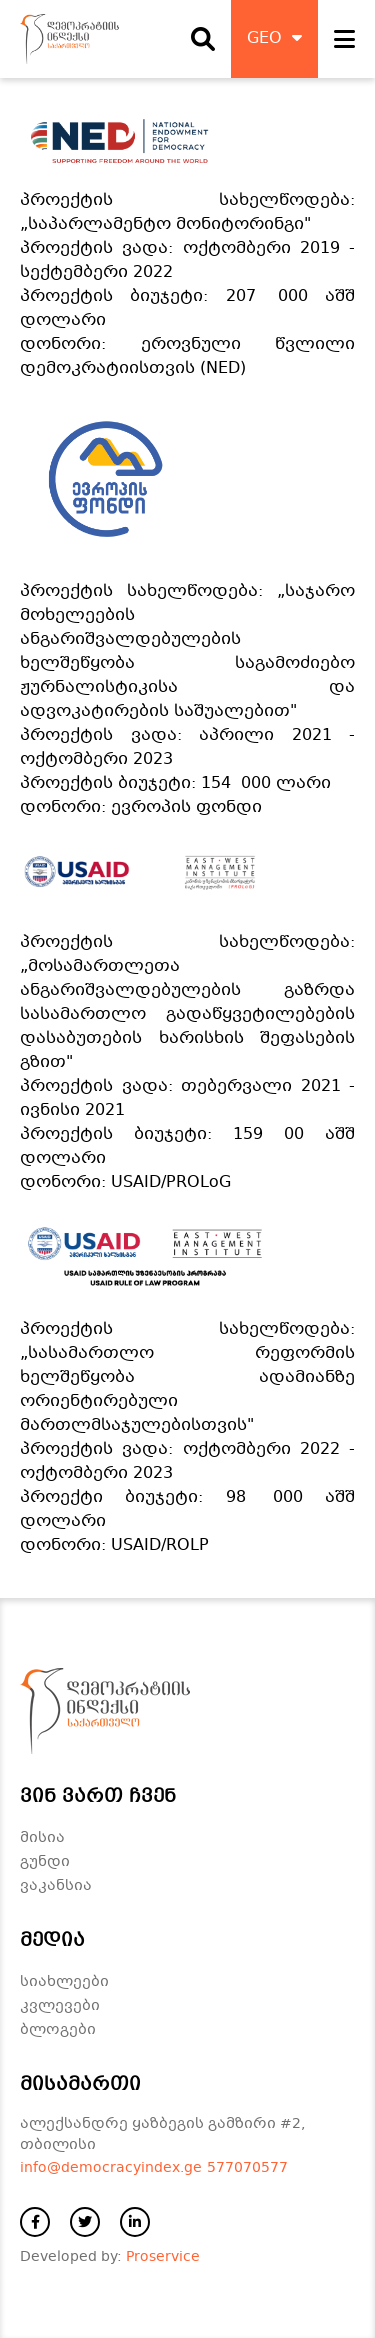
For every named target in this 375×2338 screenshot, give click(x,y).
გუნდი (45, 1862)
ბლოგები (58, 2030)
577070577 (247, 2168)
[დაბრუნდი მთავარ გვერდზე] (69, 39)
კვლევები (60, 2006)
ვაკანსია (56, 1886)
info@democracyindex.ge (111, 2168)
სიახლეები (64, 1982)
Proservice (163, 2257)
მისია (42, 1838)
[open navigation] (344, 39)
